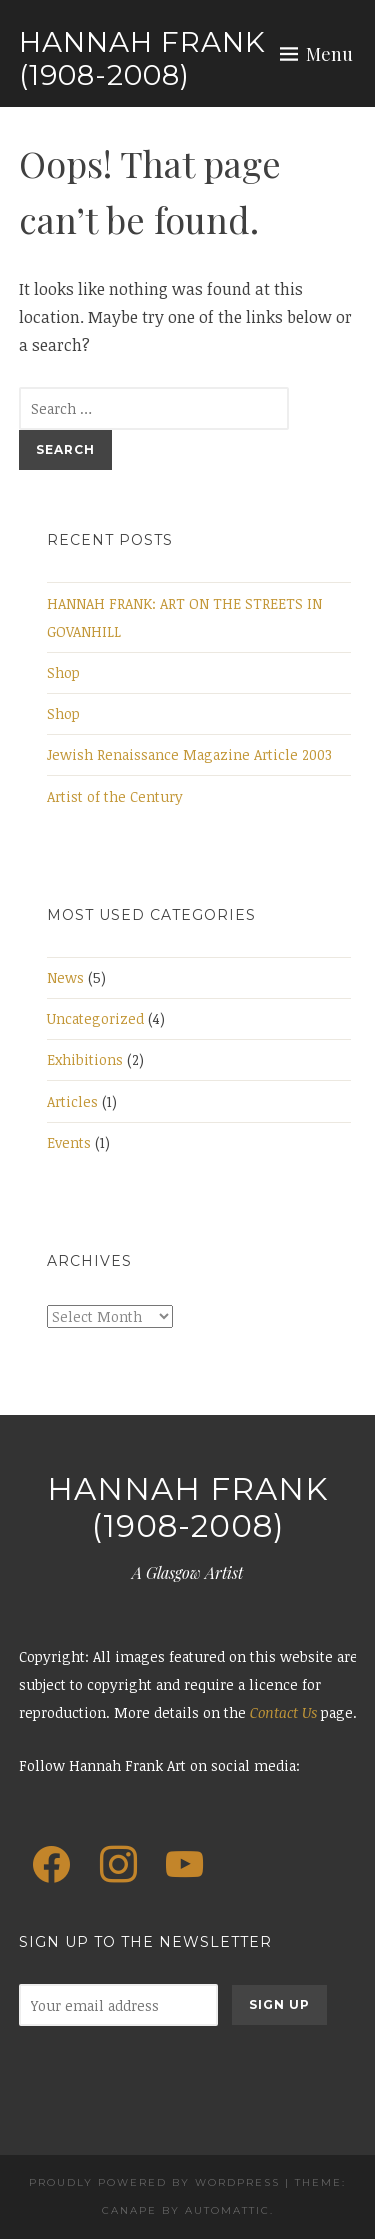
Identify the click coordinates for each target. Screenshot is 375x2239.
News (65, 977)
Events (69, 1142)
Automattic (227, 2210)
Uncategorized (95, 1018)
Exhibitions (85, 1059)
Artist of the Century (115, 796)
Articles (72, 1101)
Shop (63, 672)
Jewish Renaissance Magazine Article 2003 (189, 754)
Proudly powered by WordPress (154, 2182)
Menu (329, 54)
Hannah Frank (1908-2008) (142, 59)
